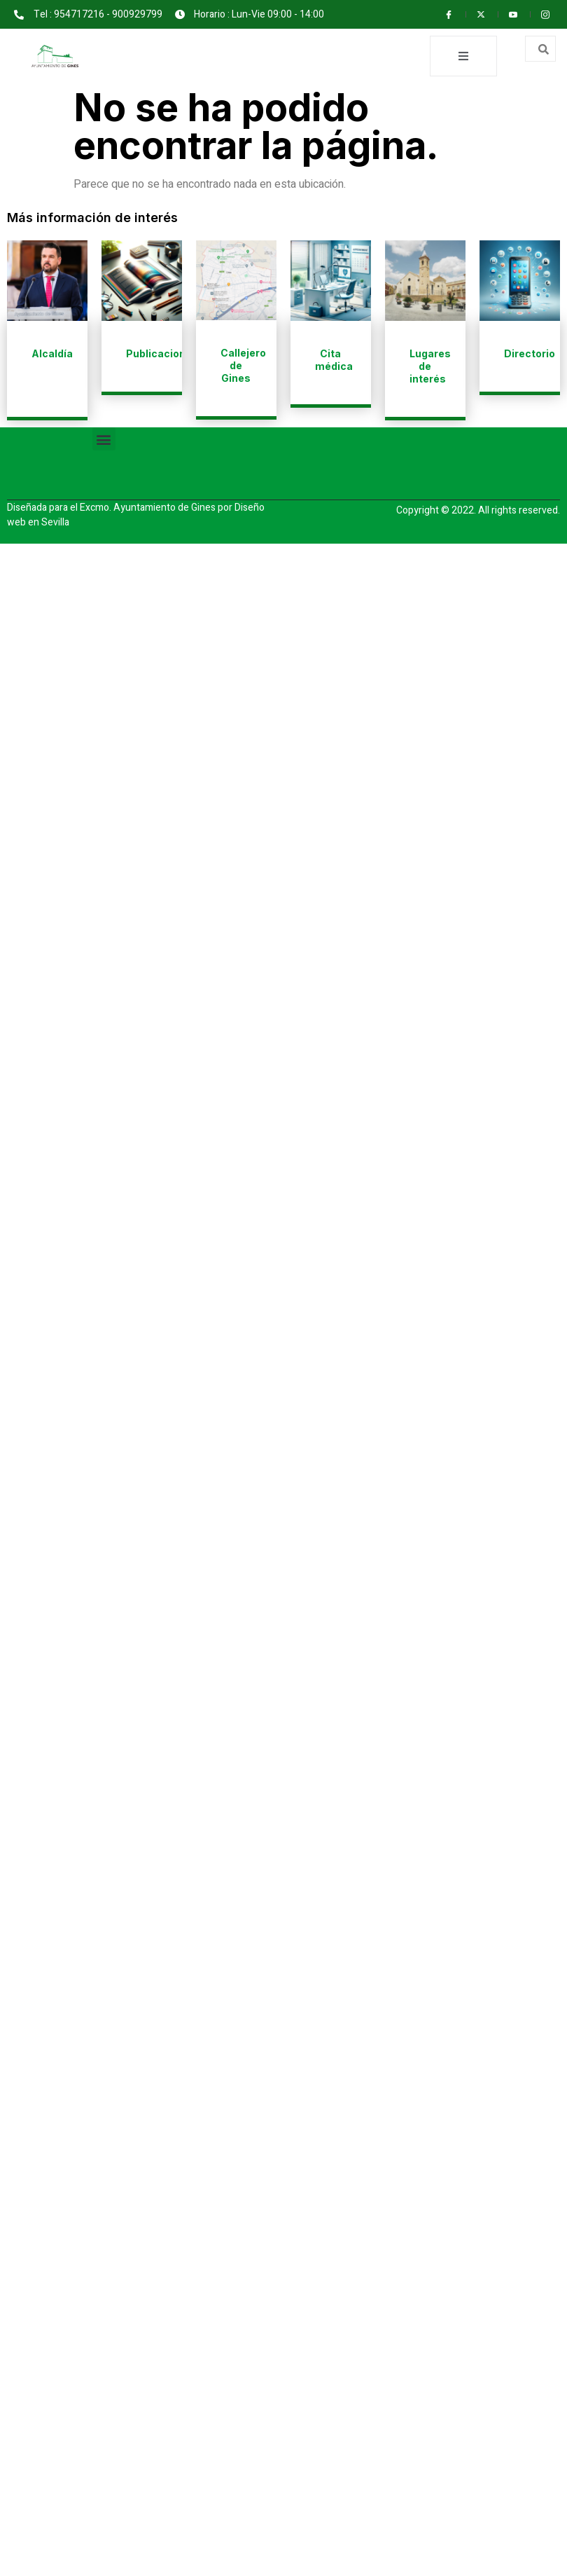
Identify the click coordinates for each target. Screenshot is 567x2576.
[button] (103, 438)
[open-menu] (463, 56)
